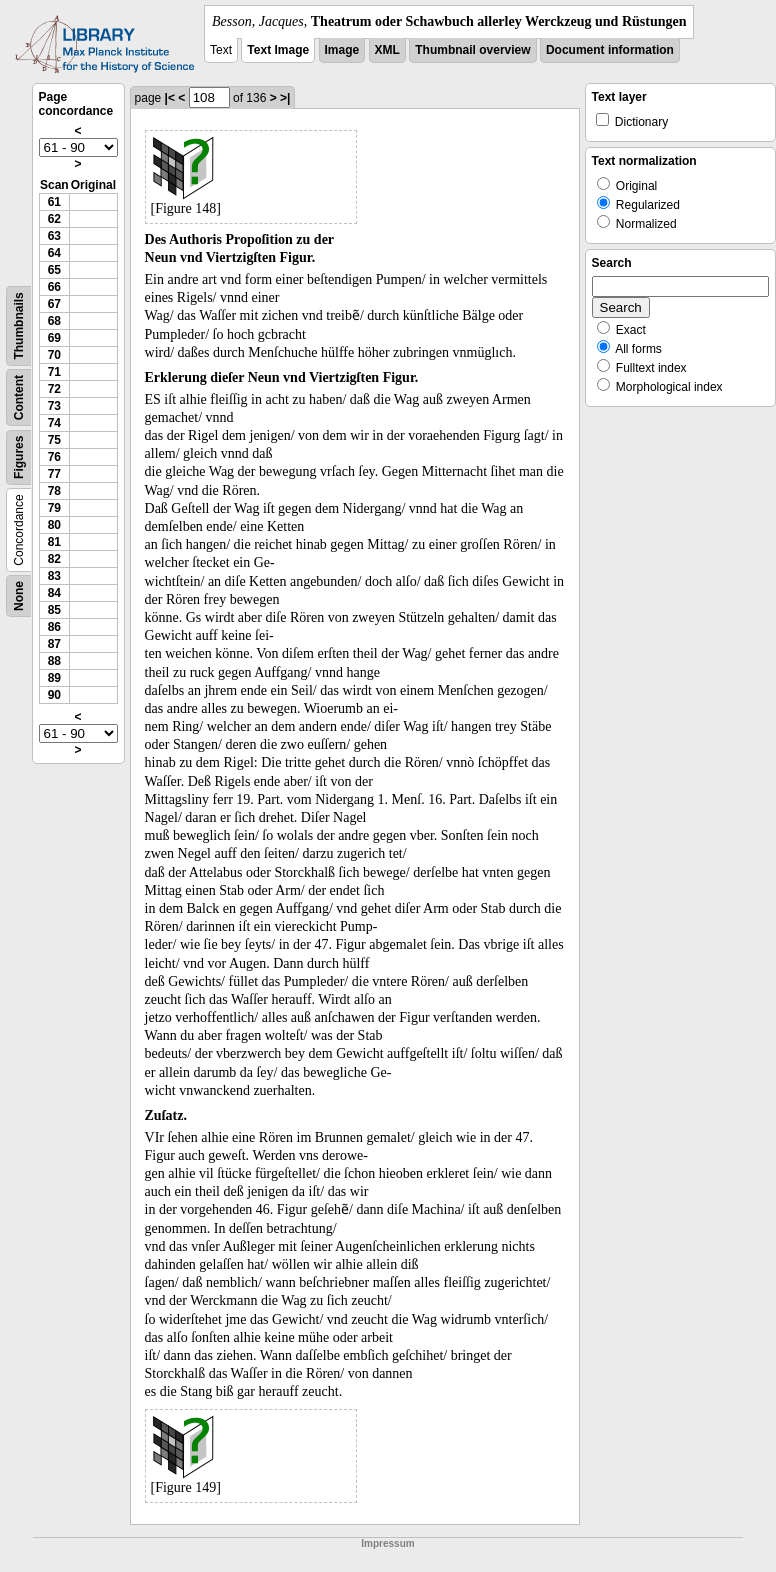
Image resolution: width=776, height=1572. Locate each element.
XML (387, 50)
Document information (610, 50)
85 (54, 610)
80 (54, 525)
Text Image (278, 50)
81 (54, 542)
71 (54, 372)
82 (54, 559)
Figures (19, 457)
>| (285, 98)
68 (54, 321)
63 (54, 236)
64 (54, 253)
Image (342, 50)
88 (54, 661)
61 (54, 202)
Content (19, 397)
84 (54, 593)
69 (54, 338)
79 (54, 508)
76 (54, 457)
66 (54, 287)
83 (54, 576)
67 (54, 304)
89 (54, 678)
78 (54, 491)
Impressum (387, 1543)
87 (54, 644)
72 (54, 389)
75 (54, 440)
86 (54, 627)
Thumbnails (19, 325)
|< (170, 98)
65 (54, 270)
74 (54, 423)
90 (54, 695)
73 (54, 406)
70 (54, 355)
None (19, 596)
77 (54, 474)
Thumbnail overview (472, 50)
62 (54, 219)
